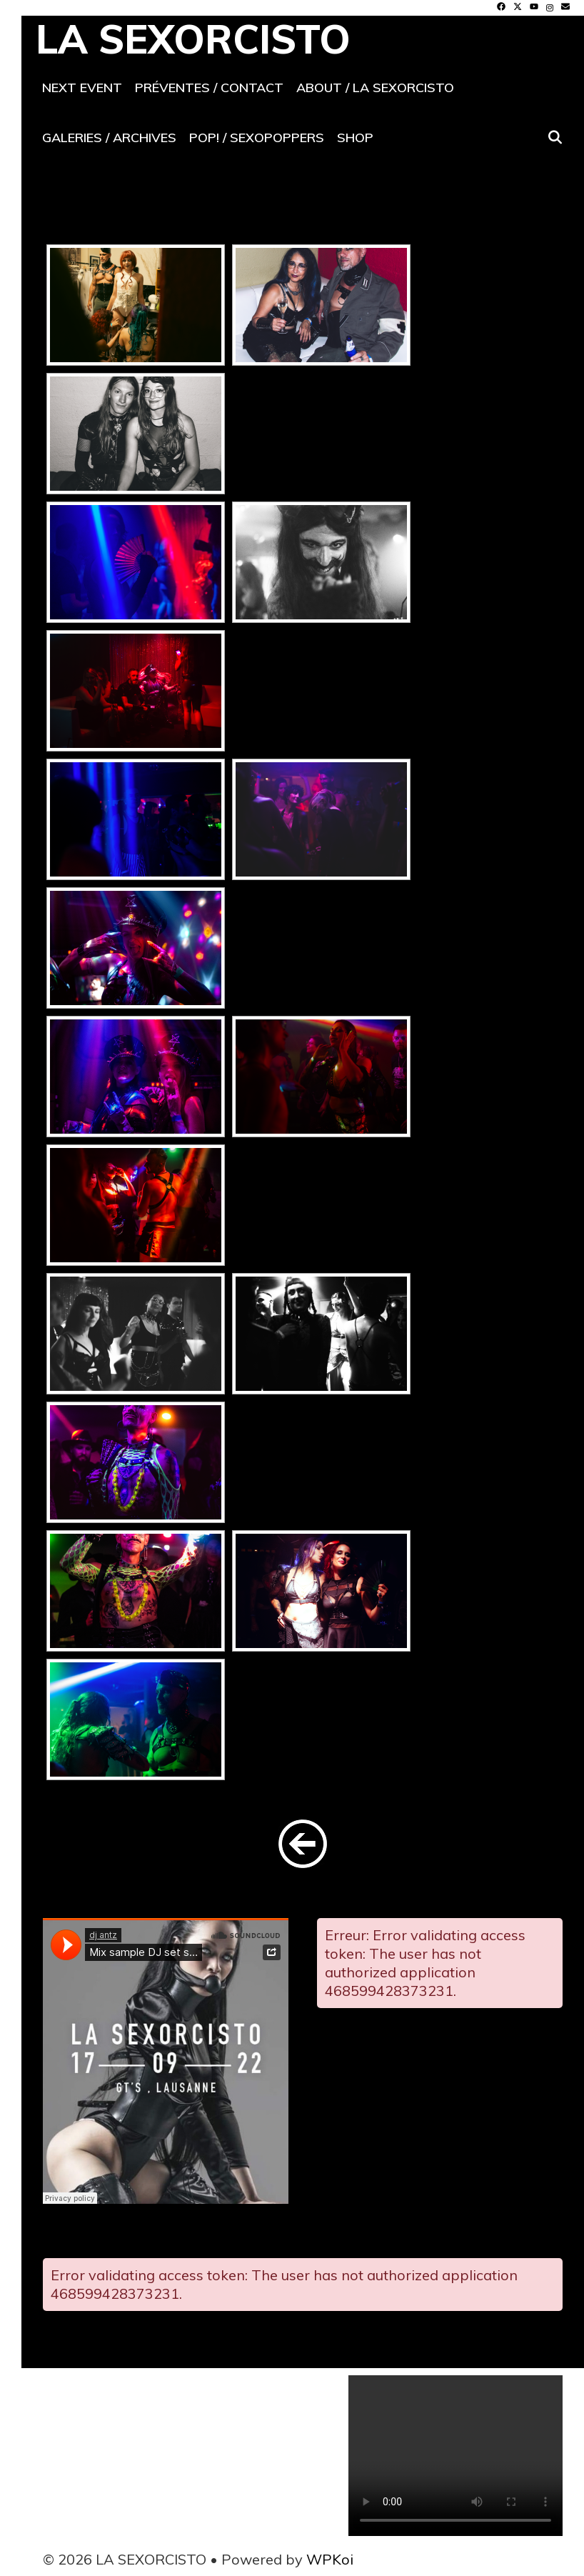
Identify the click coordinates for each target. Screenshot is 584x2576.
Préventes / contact (209, 87)
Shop (355, 137)
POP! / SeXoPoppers (256, 137)
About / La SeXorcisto (375, 87)
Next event (82, 87)
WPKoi (329, 2559)
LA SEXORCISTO (193, 39)
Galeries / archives (109, 137)
